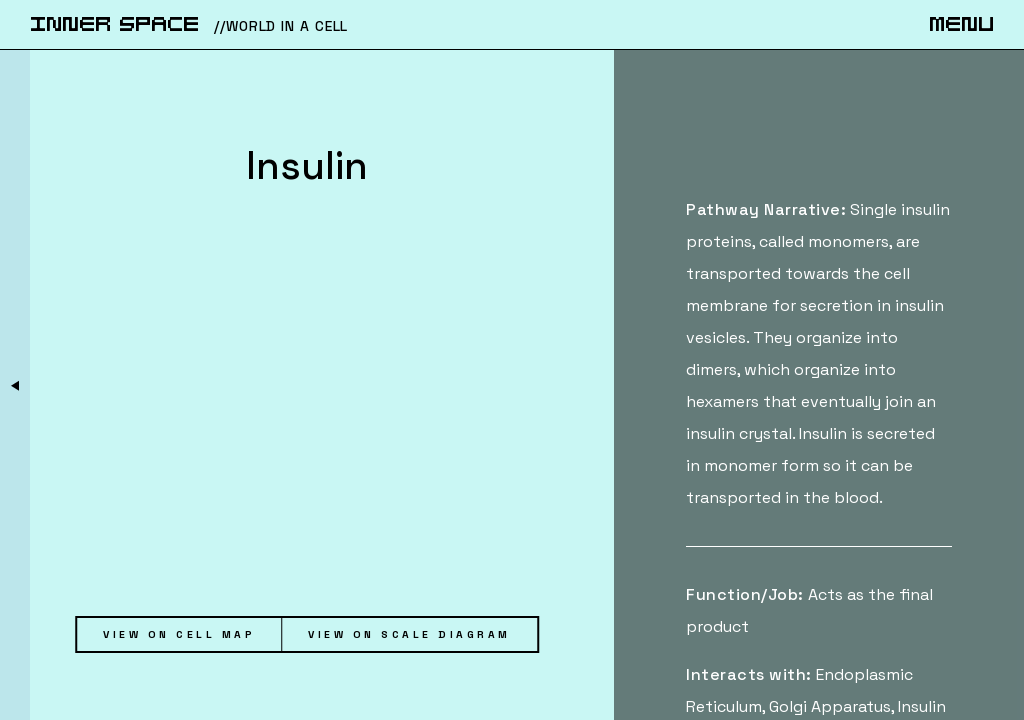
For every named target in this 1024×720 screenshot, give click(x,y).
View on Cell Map (179, 634)
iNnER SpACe (114, 25)
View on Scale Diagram (409, 634)
